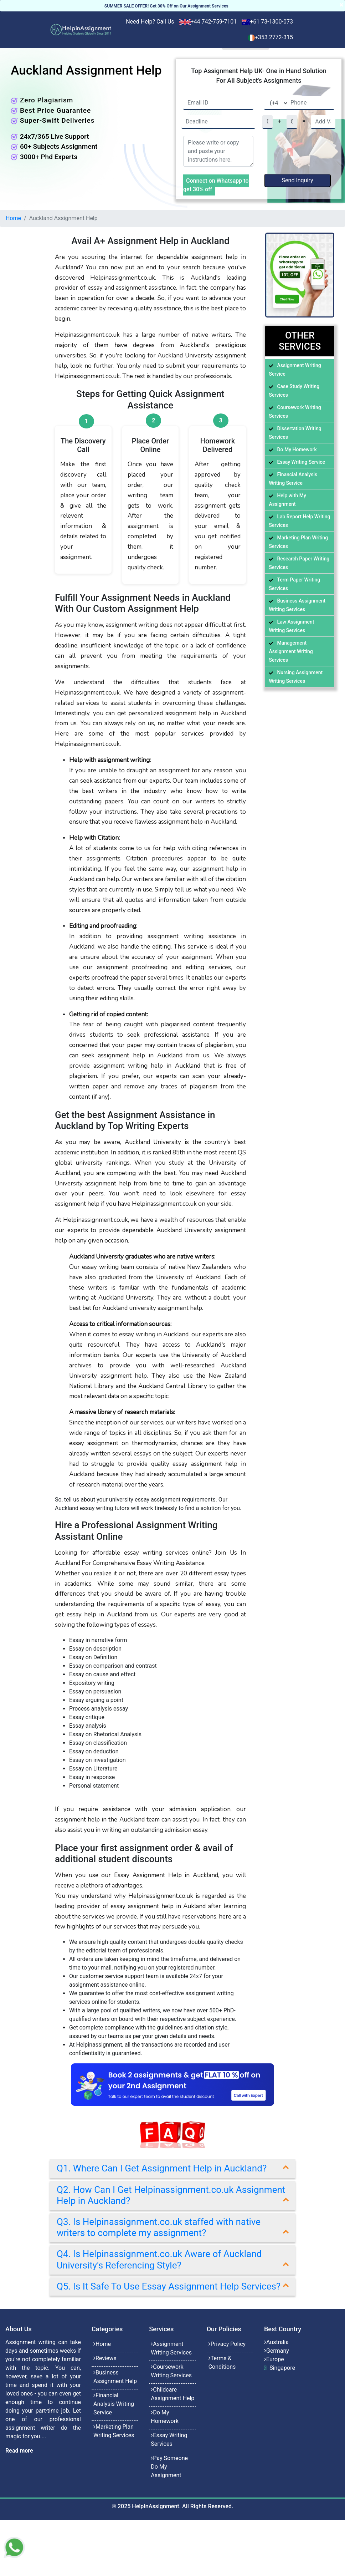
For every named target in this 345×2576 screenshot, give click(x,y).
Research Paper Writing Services (299, 563)
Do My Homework (296, 449)
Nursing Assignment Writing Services (296, 677)
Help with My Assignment (287, 500)
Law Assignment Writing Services (291, 626)
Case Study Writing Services (294, 390)
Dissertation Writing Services (295, 433)
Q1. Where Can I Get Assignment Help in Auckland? (162, 2168)
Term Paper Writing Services (294, 584)
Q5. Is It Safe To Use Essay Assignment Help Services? (168, 2286)
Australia (277, 2342)
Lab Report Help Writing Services (299, 521)
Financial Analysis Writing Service (293, 479)
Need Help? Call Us (150, 21)
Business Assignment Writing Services (297, 605)
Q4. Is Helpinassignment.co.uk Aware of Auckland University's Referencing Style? (159, 2259)
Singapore (282, 2367)
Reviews (106, 2358)
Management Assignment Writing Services (291, 651)
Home (13, 218)
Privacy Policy (228, 2344)
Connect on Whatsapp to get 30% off (216, 185)
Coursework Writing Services (295, 412)
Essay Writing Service (301, 462)
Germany (277, 2350)
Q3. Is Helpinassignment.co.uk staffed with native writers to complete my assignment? (159, 2227)
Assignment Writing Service (295, 369)
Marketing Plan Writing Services (298, 542)
